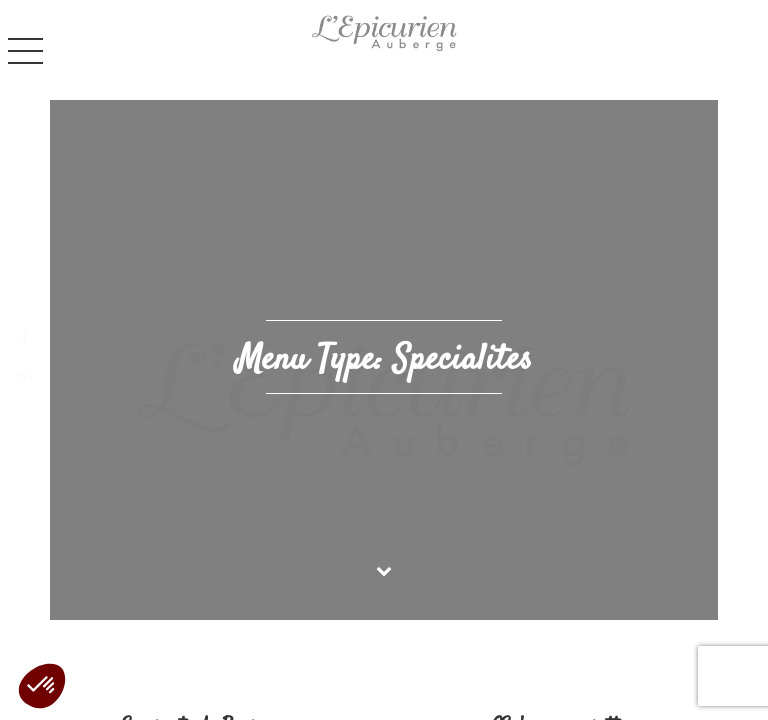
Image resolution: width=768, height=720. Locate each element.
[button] (42, 686)
